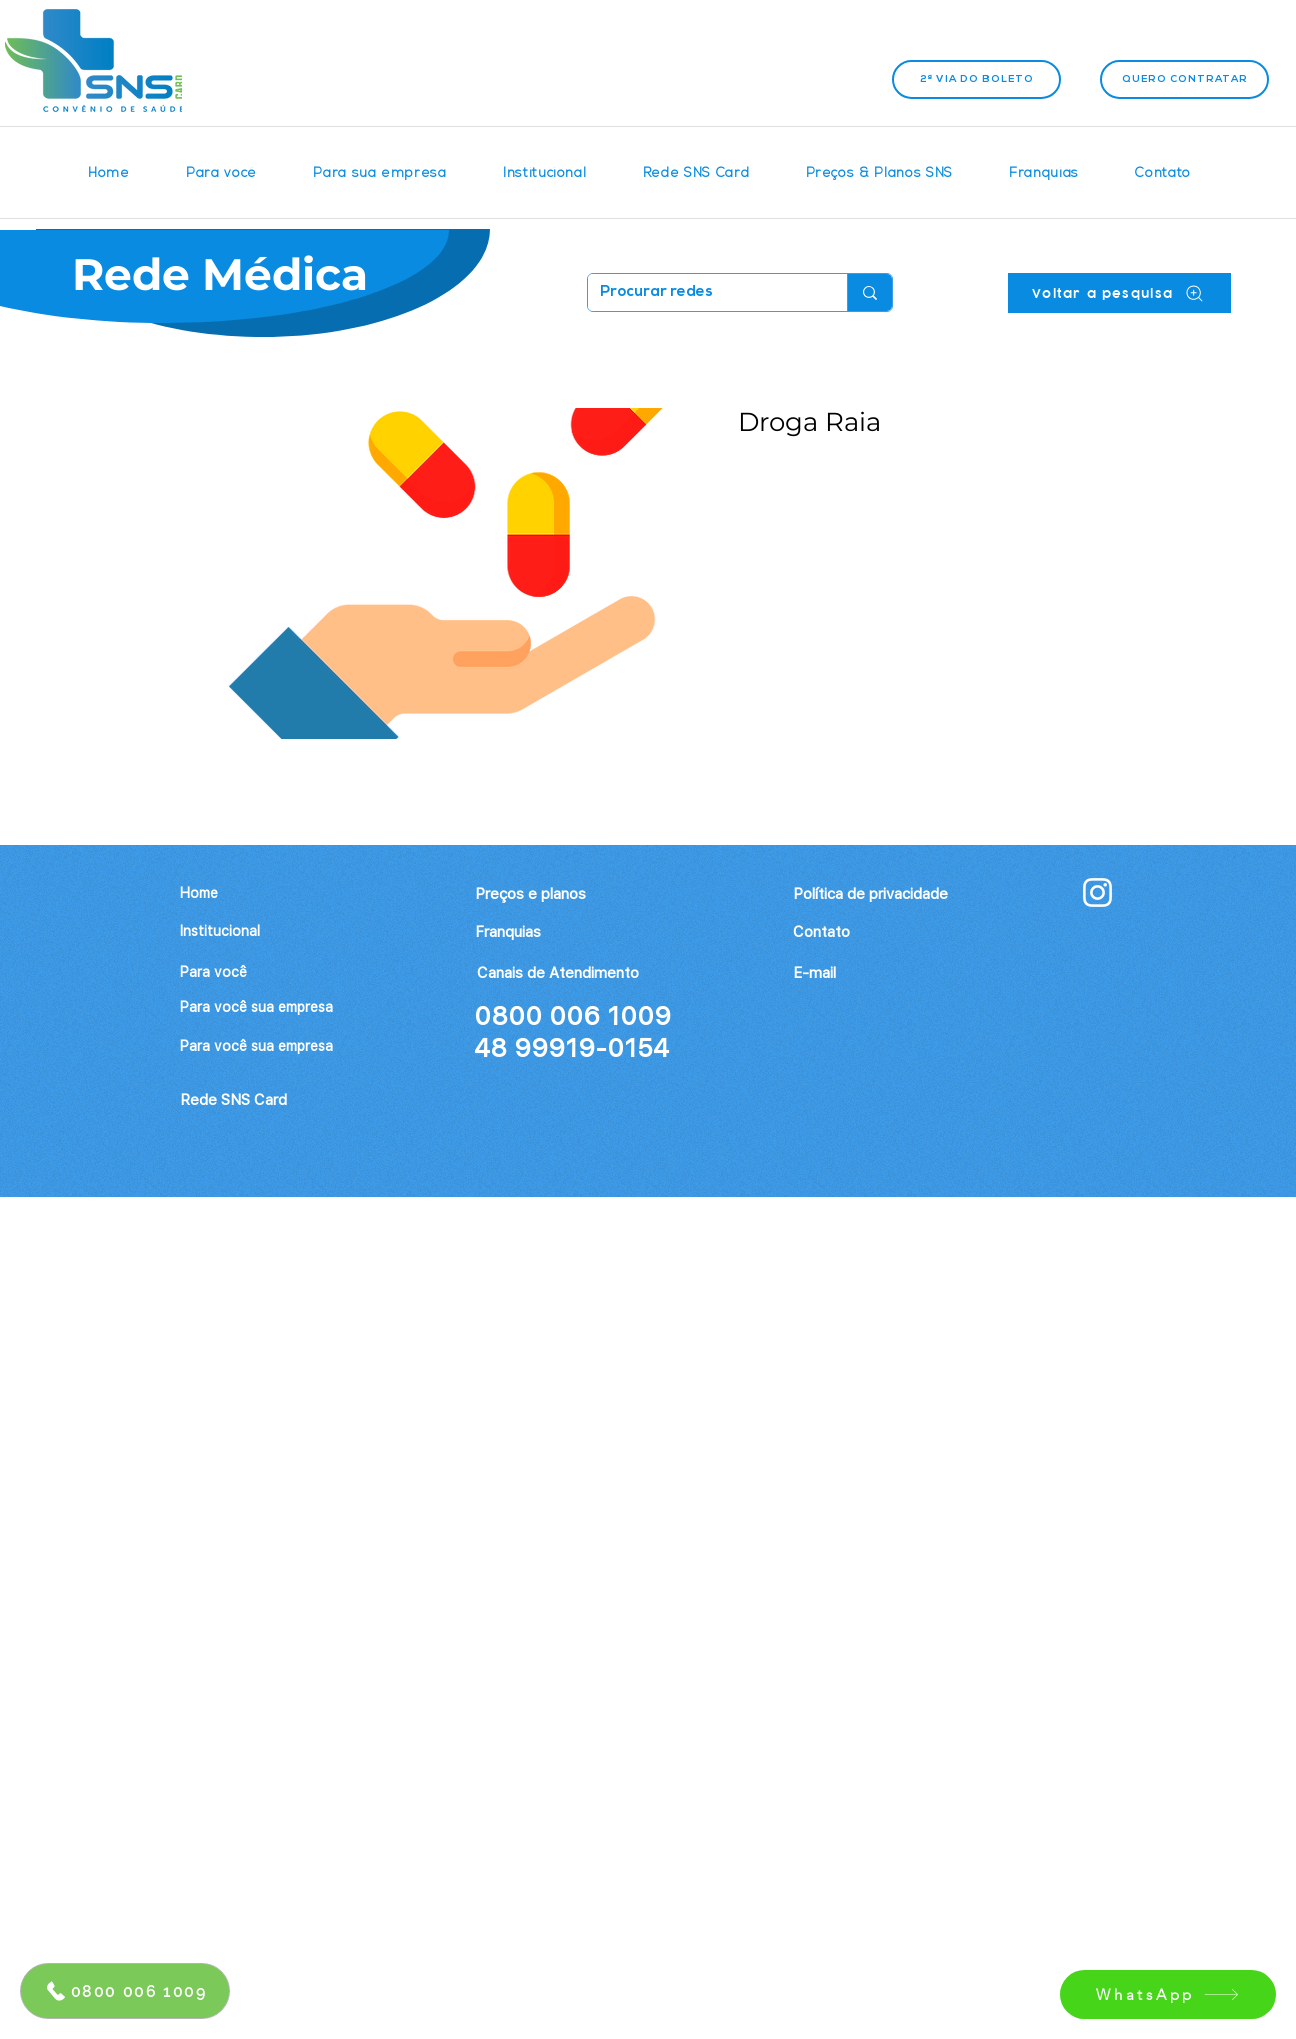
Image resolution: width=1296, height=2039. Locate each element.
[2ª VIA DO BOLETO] (976, 79)
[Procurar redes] (702, 292)
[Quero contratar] (1184, 79)
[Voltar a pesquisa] (1119, 293)
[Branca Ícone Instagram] (1097, 892)
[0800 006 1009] (125, 1991)
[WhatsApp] (1168, 1994)
